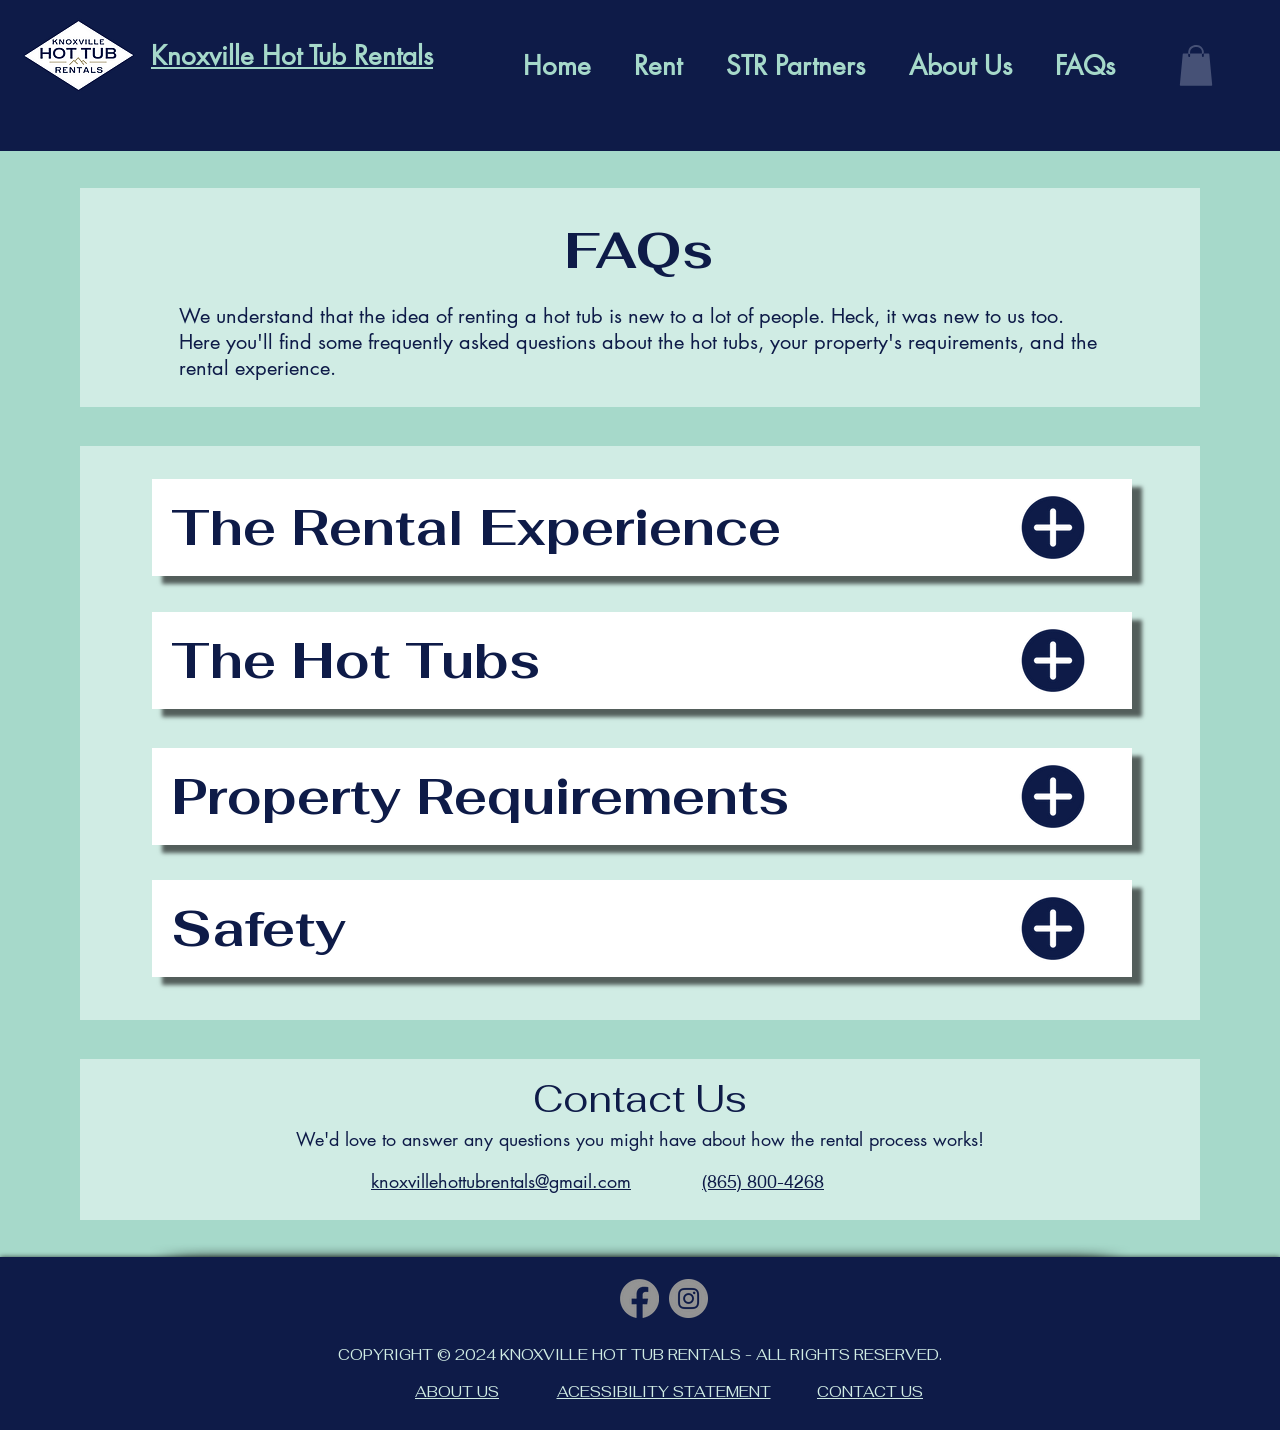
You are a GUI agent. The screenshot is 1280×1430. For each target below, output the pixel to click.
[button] (1196, 65)
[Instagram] (688, 1298)
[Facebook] (639, 1298)
